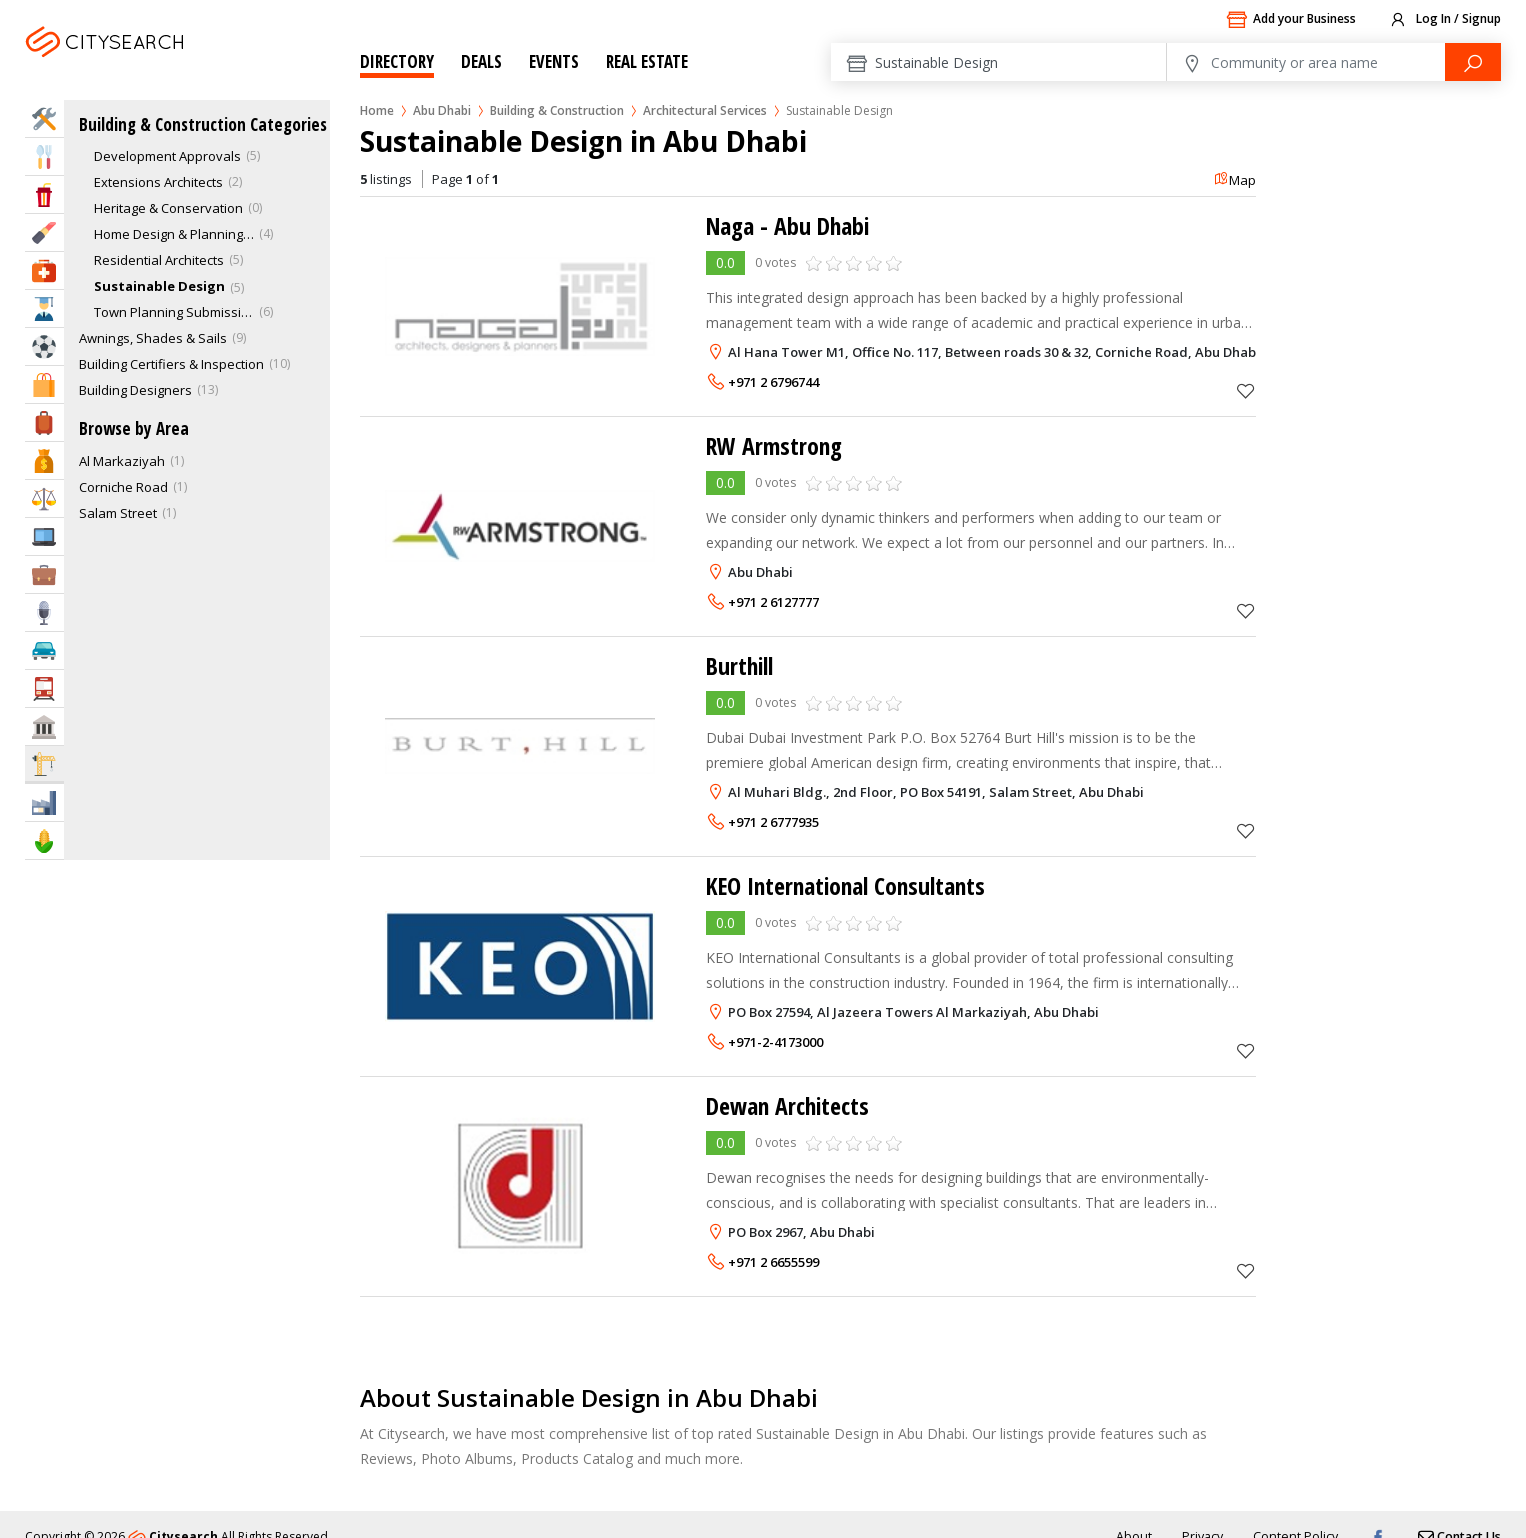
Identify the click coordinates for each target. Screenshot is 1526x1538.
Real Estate (647, 61)
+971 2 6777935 (773, 822)
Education (44, 308)
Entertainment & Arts (44, 194)
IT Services (44, 536)
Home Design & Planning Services (174, 234)
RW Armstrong (776, 445)
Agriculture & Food (44, 840)
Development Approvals (167, 156)
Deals (481, 61)
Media (44, 612)
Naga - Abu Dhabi (790, 225)
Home (377, 110)
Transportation (44, 688)
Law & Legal (44, 498)
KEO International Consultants (849, 885)
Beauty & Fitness (44, 232)
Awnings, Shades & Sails (153, 338)
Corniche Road (123, 487)
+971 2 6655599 (773, 1262)
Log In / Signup (1444, 20)
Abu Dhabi (147, 66)
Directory (397, 61)
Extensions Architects (158, 182)
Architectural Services (705, 110)
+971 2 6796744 (773, 382)
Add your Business (1291, 20)
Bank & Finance (44, 460)
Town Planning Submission (174, 312)
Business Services (44, 574)
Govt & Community (44, 726)
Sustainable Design (159, 286)
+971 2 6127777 (773, 602)
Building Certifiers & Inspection (171, 364)
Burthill (741, 665)
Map (1234, 180)
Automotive (44, 650)
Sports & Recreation (44, 346)
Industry (44, 802)
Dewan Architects (789, 1105)
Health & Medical (44, 270)
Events (554, 61)
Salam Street (118, 513)
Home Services (44, 118)
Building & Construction (557, 110)
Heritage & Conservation (168, 208)
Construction (44, 763)
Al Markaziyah (122, 461)
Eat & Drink (44, 156)
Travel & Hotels (44, 422)
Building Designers (135, 390)
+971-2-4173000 (775, 1042)
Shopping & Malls (44, 384)
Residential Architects (159, 260)
